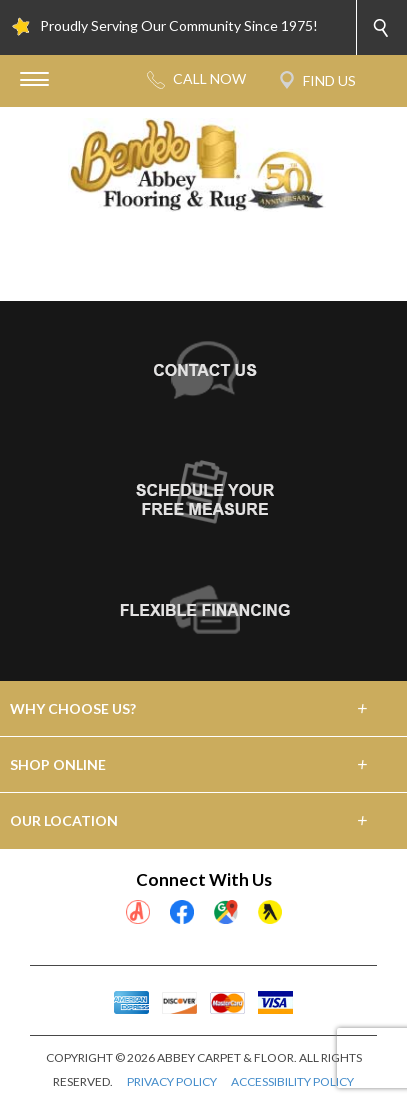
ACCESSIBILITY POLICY (292, 1081)
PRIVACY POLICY (172, 1081)
